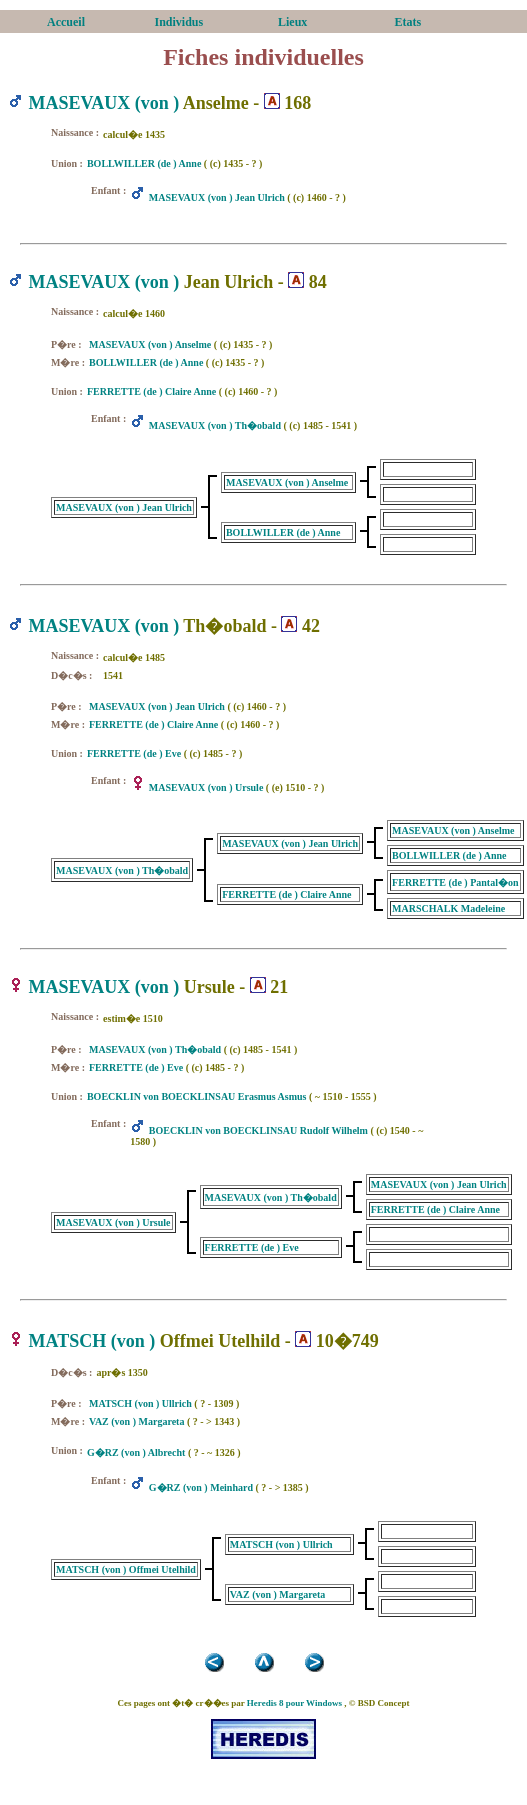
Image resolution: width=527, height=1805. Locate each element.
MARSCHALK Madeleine (448, 908)
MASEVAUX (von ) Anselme (150, 344)
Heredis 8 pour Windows (294, 1703)
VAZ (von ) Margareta (136, 1421)
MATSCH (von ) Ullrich (140, 1403)
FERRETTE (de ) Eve (134, 753)
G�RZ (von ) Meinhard (201, 1487)
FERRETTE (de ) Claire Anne (151, 391)
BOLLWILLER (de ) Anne (144, 163)
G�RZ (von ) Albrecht (136, 1452)
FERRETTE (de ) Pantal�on (455, 882)
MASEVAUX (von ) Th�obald (215, 425)
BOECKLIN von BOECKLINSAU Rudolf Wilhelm (258, 1130)
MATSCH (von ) (92, 1341)
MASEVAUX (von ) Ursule (206, 787)
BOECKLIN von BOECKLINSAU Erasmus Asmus (197, 1096)
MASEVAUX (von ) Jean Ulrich (217, 197)
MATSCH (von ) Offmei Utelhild (126, 1569)
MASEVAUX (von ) (104, 103)
